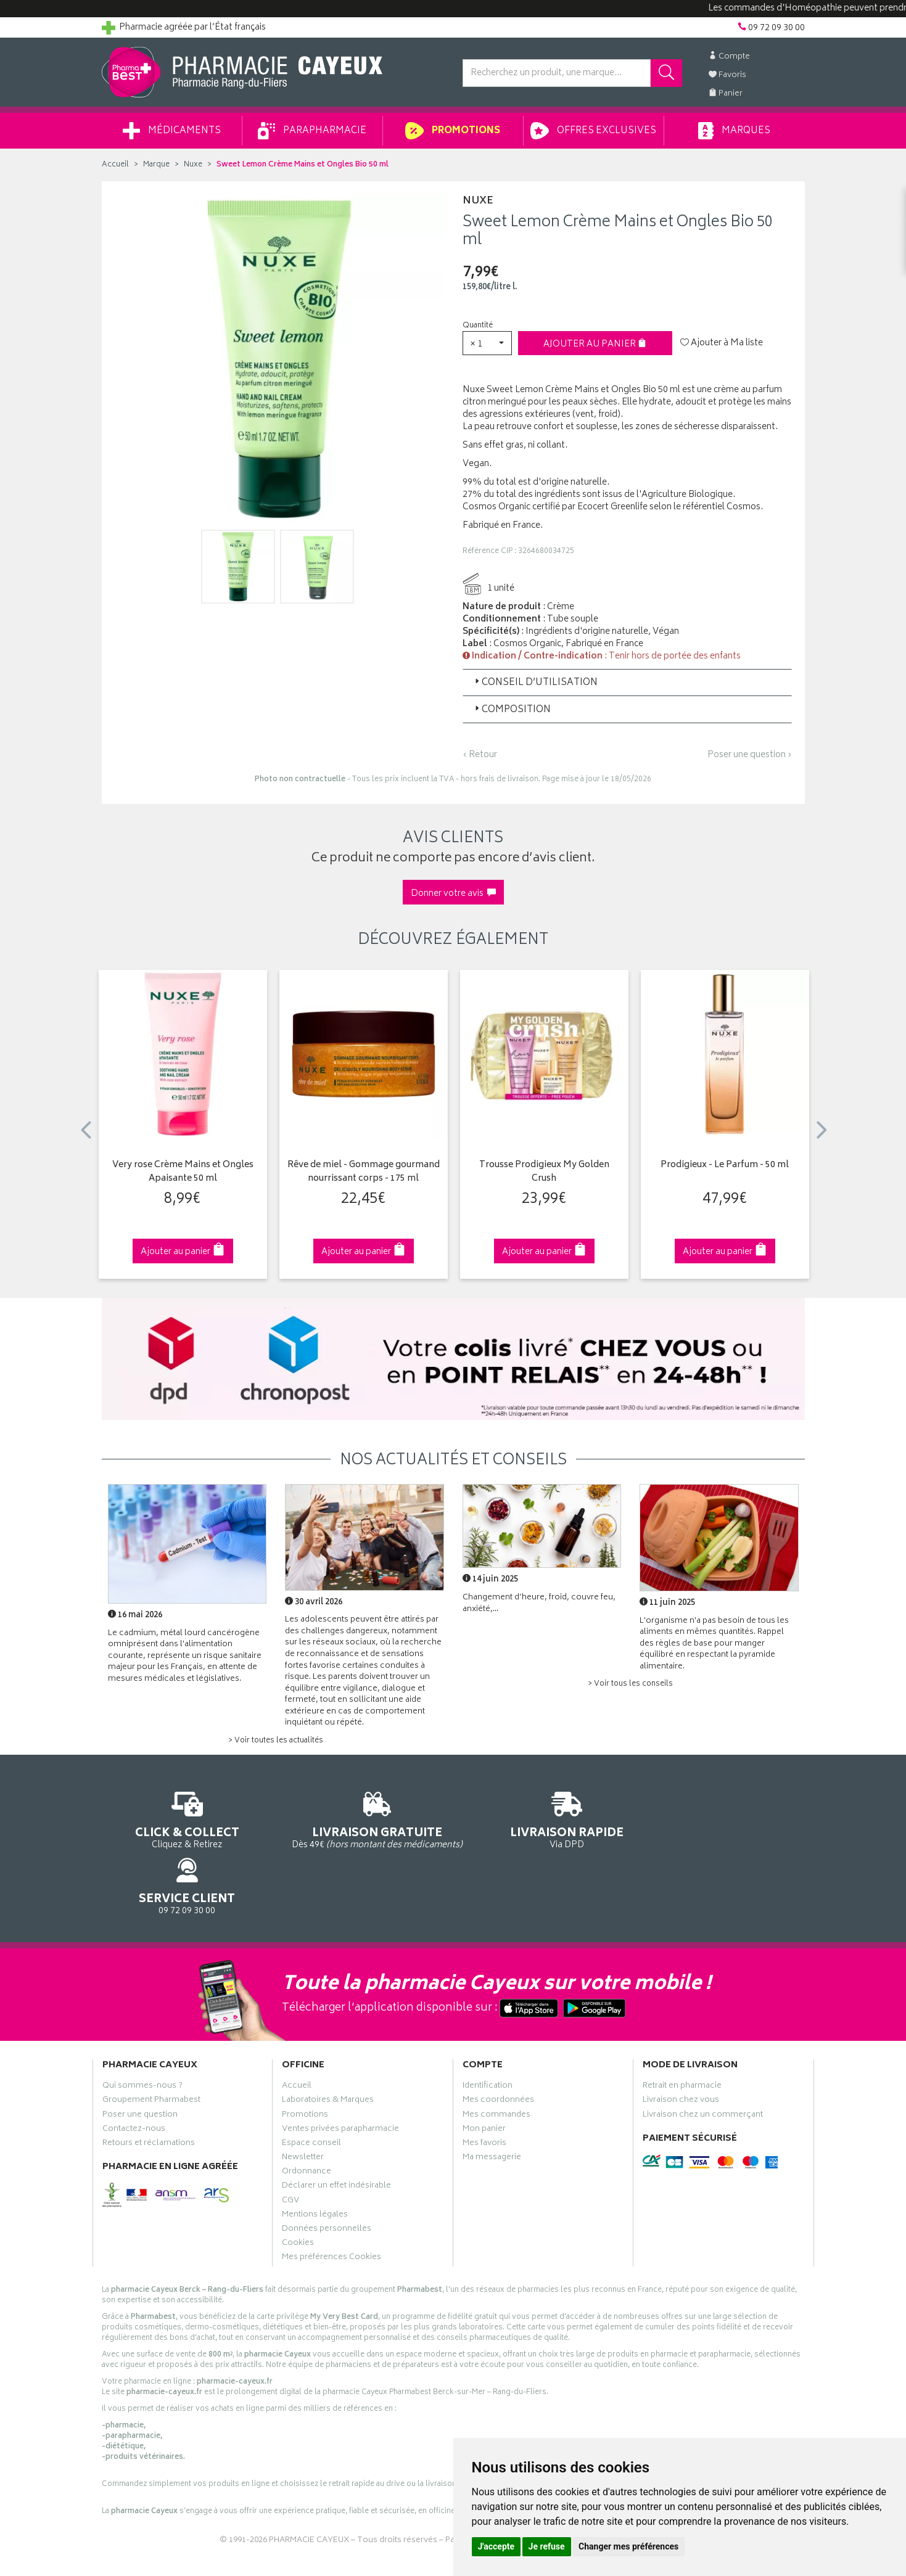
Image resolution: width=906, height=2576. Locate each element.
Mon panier (484, 2076)
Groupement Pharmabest (151, 2047)
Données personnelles (326, 2176)
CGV (290, 2147)
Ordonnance (306, 2118)
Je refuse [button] (547, 2546)
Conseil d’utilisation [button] (535, 683)
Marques (734, 130)
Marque (156, 164)
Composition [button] (511, 710)
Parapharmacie (312, 130)
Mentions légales (315, 2162)
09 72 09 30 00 (724, 1819)
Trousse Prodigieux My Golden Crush (544, 1172)
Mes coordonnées (498, 2047)
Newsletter (303, 2104)
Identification (488, 2033)
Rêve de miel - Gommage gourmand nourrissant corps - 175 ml (363, 1172)
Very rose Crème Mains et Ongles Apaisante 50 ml (182, 1172)
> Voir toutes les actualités (275, 1740)
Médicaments (172, 130)
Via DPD (544, 1819)
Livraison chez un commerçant (703, 2061)
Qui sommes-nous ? (142, 2033)
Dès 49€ (363, 1824)
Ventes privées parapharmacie (340, 2076)
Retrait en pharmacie (682, 2033)
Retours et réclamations (148, 2090)
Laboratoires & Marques (328, 2047)
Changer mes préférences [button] (628, 2546)
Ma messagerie (492, 2104)
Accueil (115, 164)
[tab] (627, 682)
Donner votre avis (453, 893)
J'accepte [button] (496, 2546)
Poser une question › (749, 755)
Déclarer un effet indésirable (336, 2133)
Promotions (452, 130)
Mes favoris (484, 2090)
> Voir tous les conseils (630, 1684)
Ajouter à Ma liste (721, 343)
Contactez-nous (133, 2076)
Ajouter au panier (594, 344)
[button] (487, 343)
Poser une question (140, 2061)
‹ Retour (480, 755)
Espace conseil (311, 2090)
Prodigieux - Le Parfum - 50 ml (725, 1166)
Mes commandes (496, 2061)
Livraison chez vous (681, 2047)
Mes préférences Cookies (331, 2204)
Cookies (298, 2190)
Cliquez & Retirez (183, 1819)
